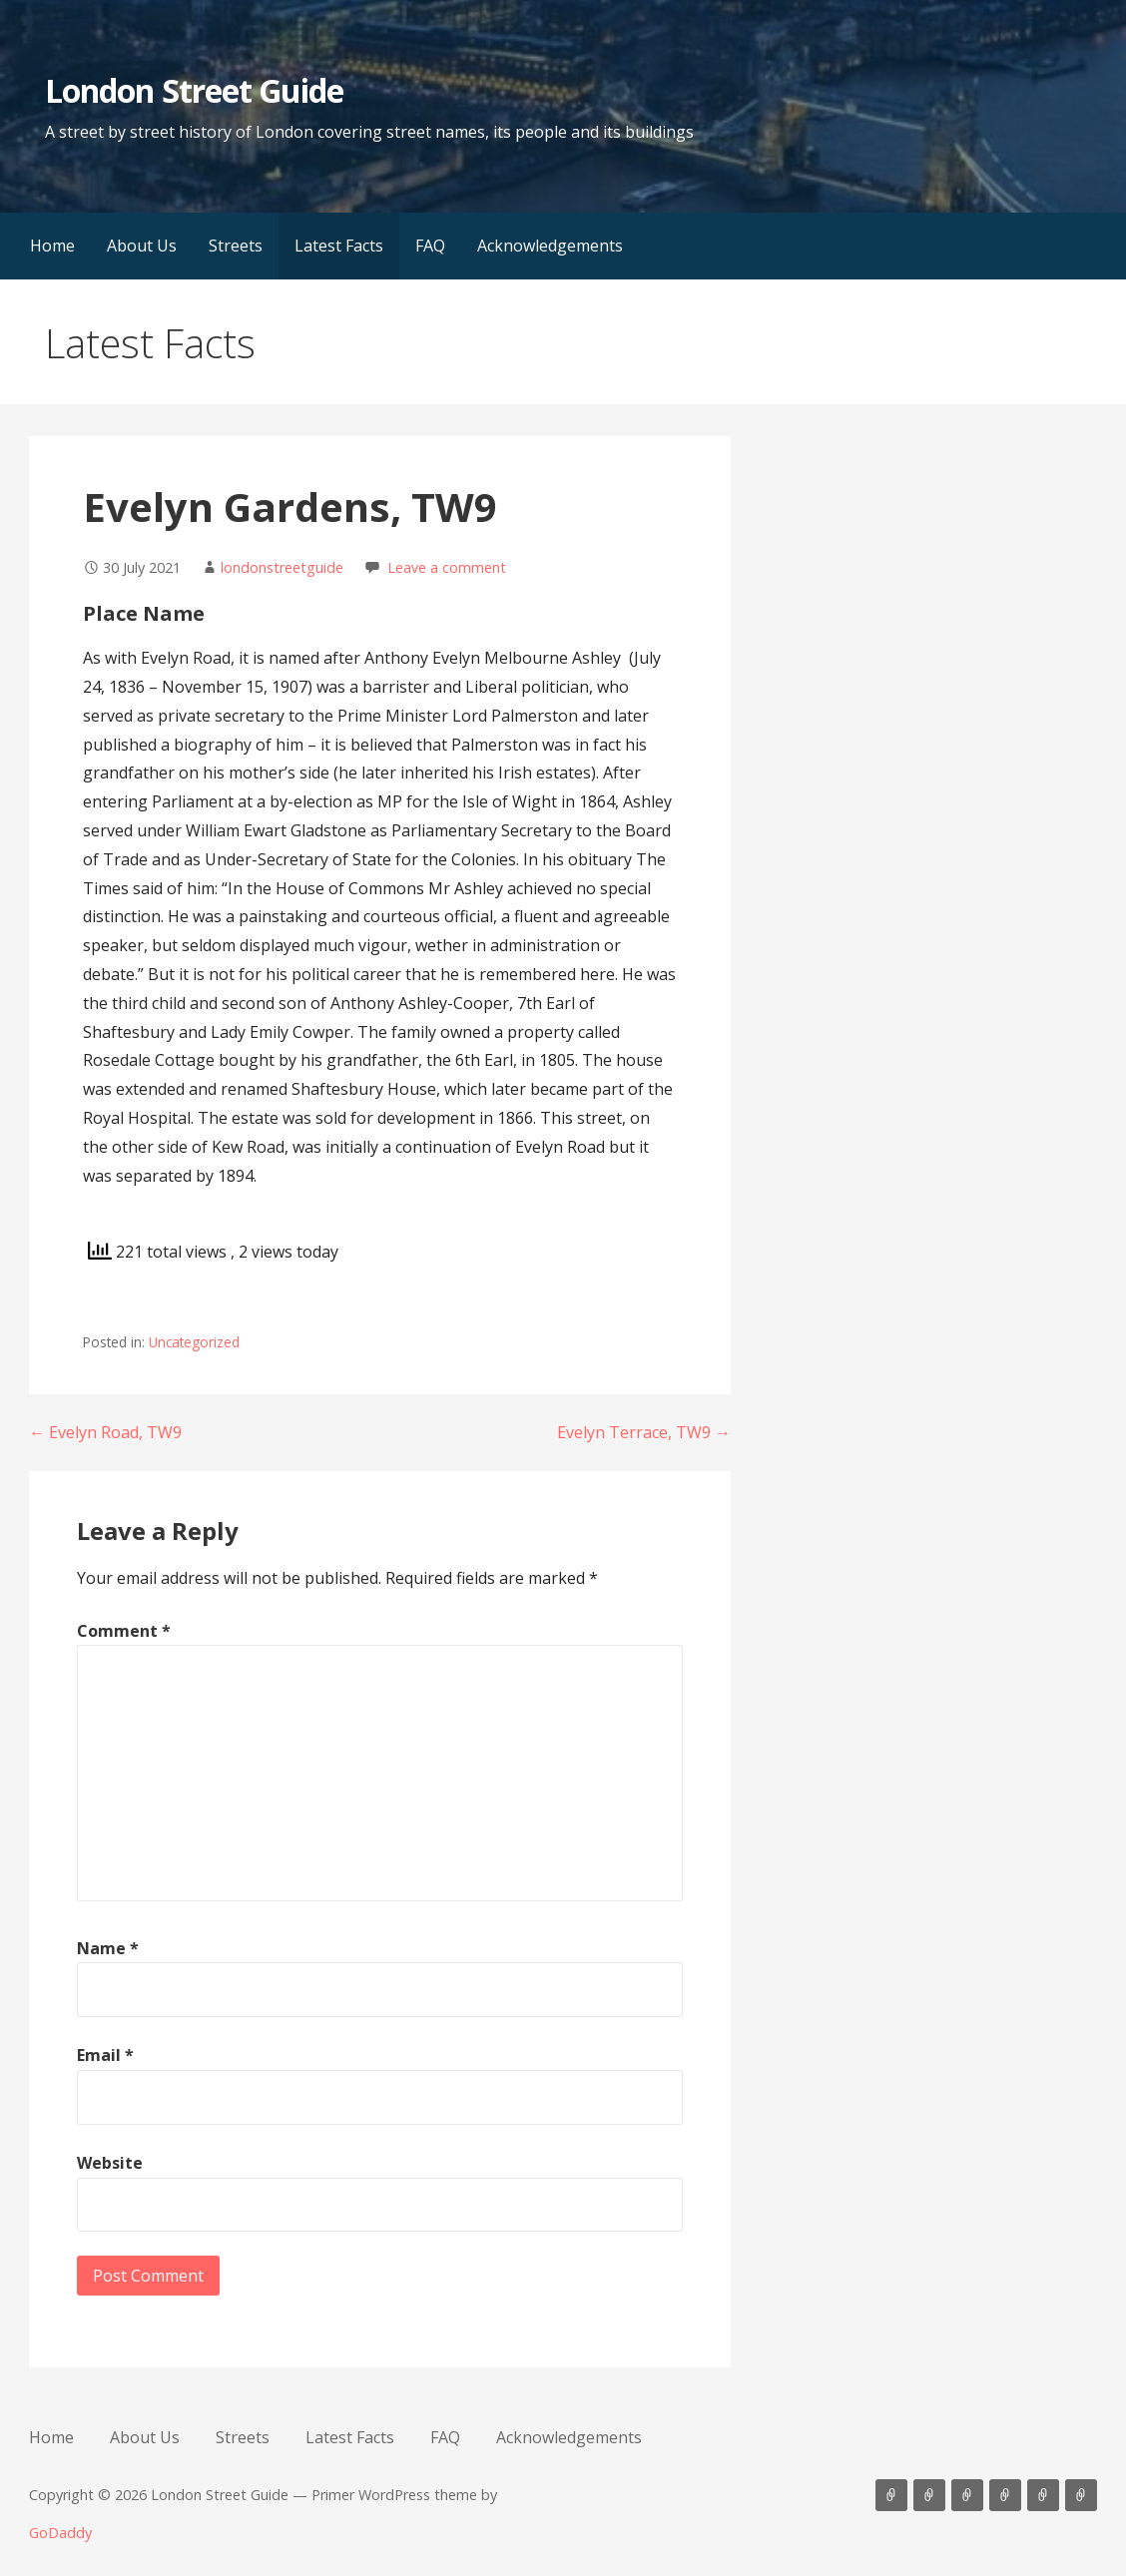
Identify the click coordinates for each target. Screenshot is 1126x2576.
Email (105, 2055)
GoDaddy (60, 2532)
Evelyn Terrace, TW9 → (644, 1432)
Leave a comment (446, 567)
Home (52, 246)
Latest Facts (338, 246)
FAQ (430, 246)
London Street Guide (194, 90)
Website (110, 2163)
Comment (124, 1631)
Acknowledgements (550, 246)
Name (108, 1948)
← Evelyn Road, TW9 (105, 1432)
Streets (236, 246)
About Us (142, 246)
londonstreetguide (282, 567)
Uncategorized (194, 1341)
